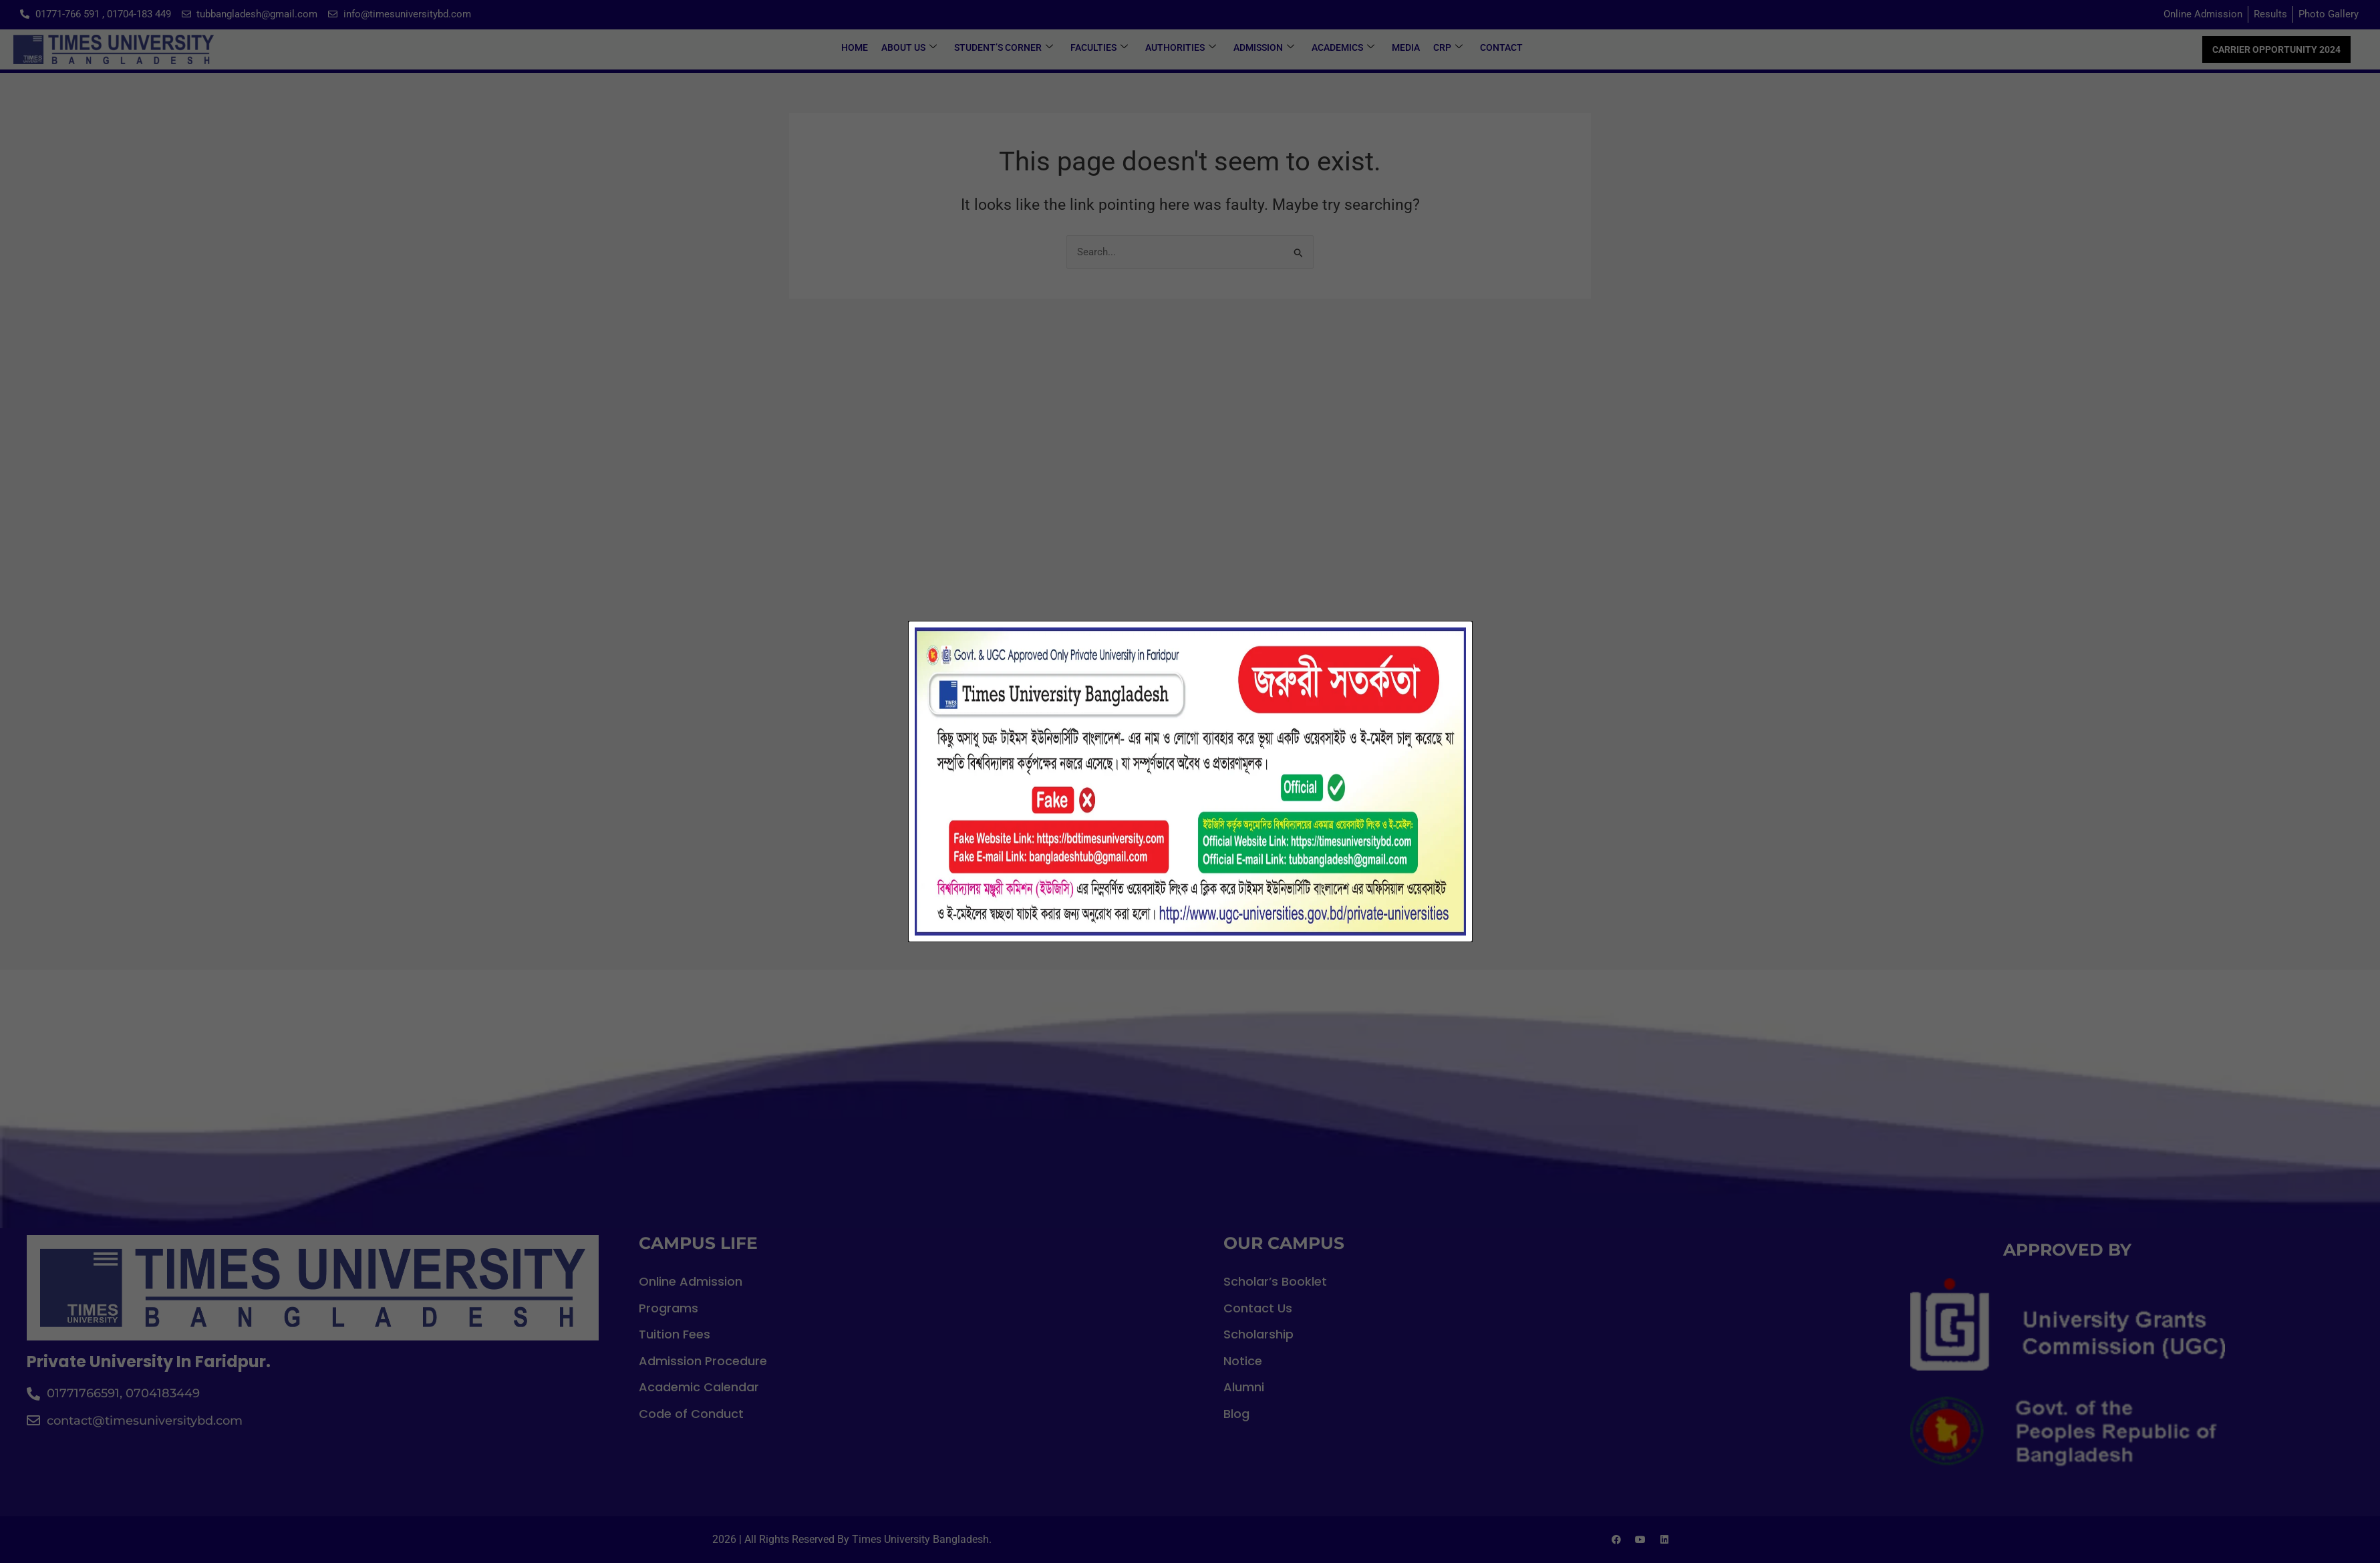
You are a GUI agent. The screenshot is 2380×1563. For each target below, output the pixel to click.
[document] (1190, 781)
